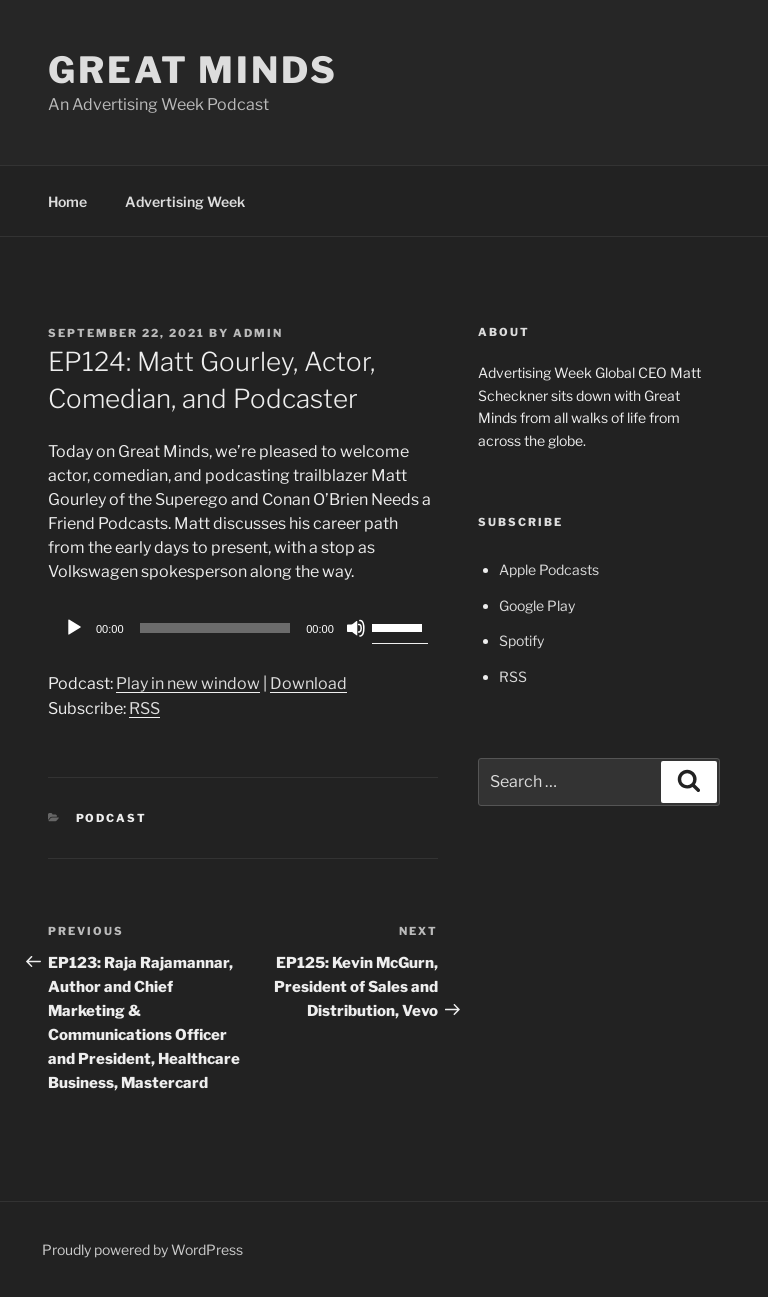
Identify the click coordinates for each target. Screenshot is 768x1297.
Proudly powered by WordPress (142, 1249)
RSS (144, 708)
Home (67, 201)
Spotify (521, 640)
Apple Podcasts (549, 569)
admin (258, 333)
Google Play (537, 605)
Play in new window (188, 683)
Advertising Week (185, 201)
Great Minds (193, 70)
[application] (243, 628)
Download (308, 683)
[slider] (215, 628)
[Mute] (356, 628)
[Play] (74, 628)
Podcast (112, 818)
